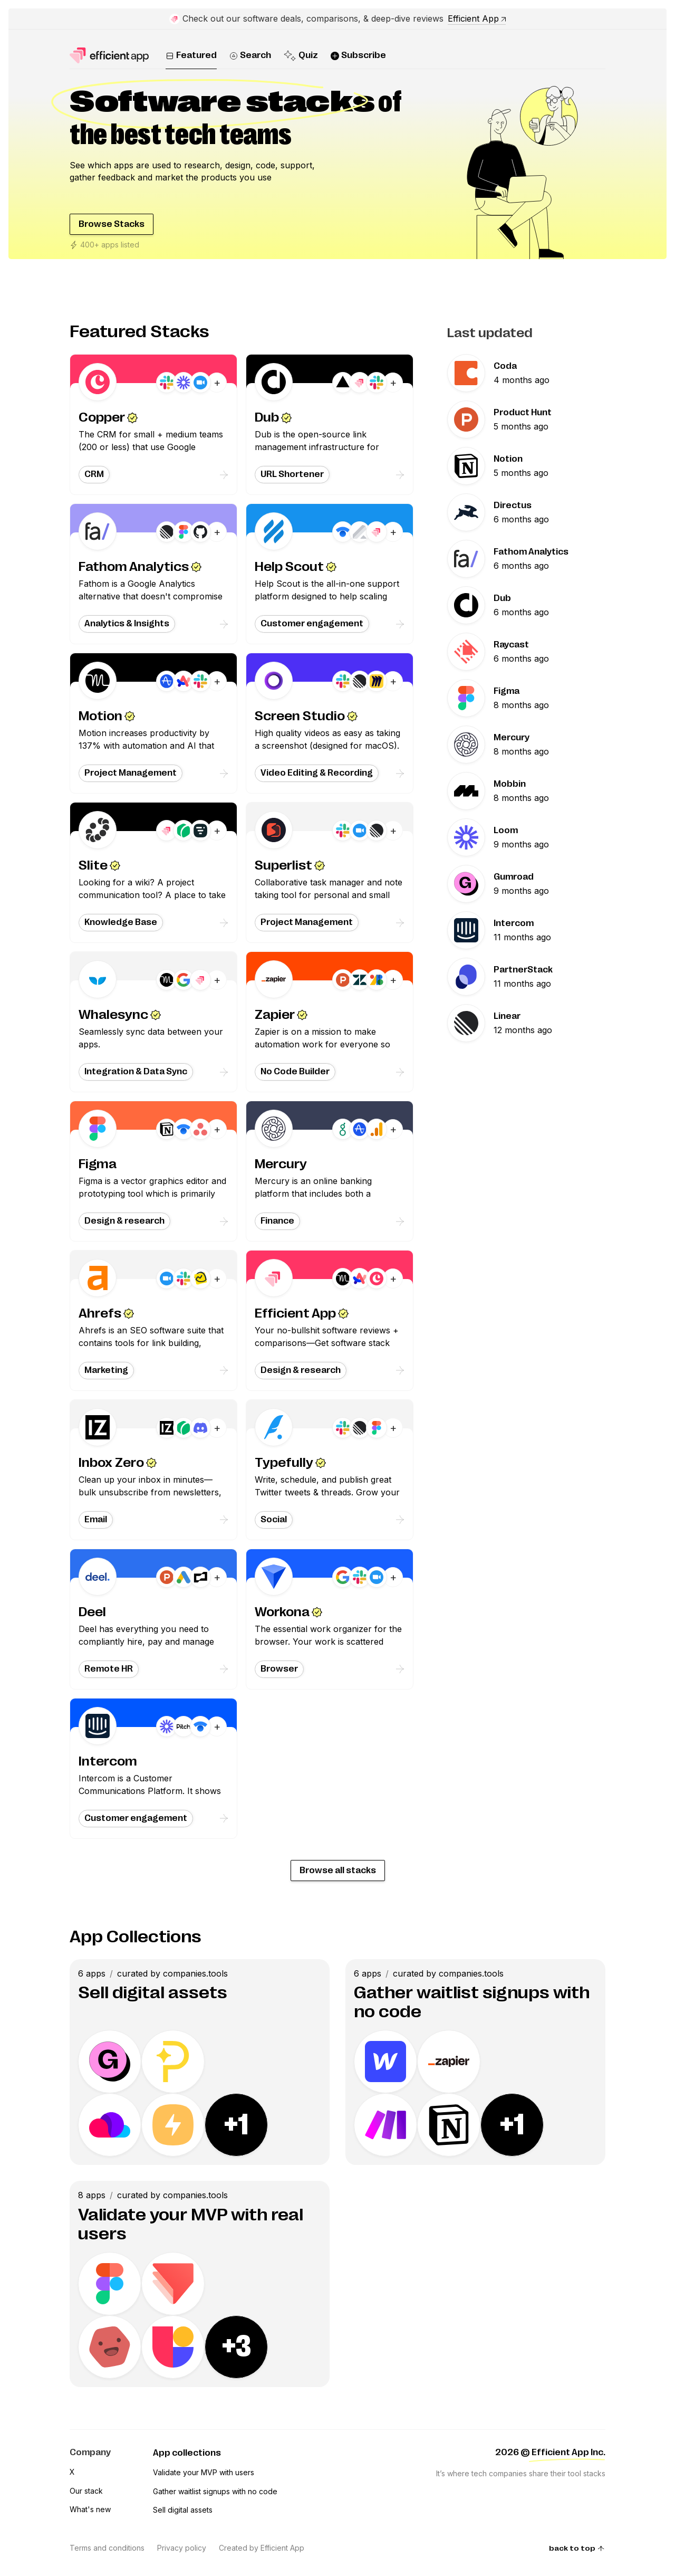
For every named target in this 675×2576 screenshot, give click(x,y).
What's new (90, 2509)
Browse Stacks (111, 224)
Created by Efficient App (261, 2547)
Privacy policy (181, 2547)
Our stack (86, 2490)
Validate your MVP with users (203, 2472)
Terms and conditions (107, 2547)
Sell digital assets (183, 2509)
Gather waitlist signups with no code (215, 2491)
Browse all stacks (338, 1870)
